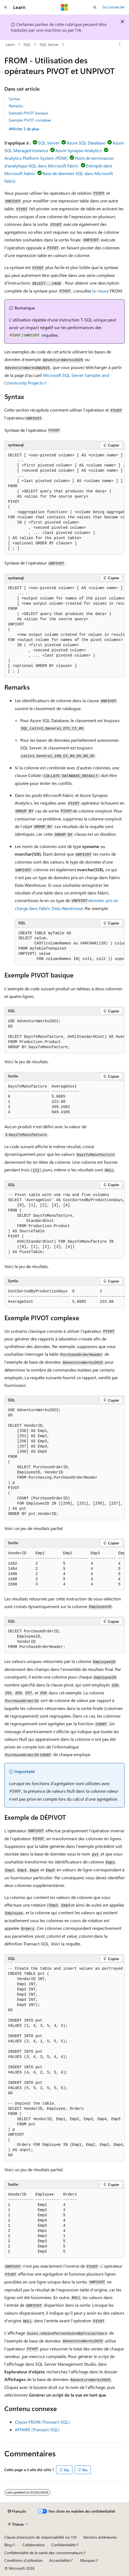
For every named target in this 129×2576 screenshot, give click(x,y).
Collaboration (33, 2544)
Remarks (16, 105)
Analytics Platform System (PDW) (36, 158)
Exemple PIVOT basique (28, 113)
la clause (100, 291)
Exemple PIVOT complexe (30, 120)
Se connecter (113, 7)
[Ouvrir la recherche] (94, 7)
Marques (87, 2560)
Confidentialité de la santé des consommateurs (43, 2552)
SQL (27, 44)
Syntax (14, 98)
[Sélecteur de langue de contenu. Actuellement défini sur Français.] (16, 2511)
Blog (8, 2544)
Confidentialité (63, 2544)
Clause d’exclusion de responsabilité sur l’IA (40, 2537)
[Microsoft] (64, 7)
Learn (10, 44)
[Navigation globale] (5, 7)
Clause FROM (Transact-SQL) (42, 2422)
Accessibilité (59, 2560)
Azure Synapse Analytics (78, 150)
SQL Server (49, 44)
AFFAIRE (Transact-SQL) (37, 2429)
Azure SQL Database (86, 143)
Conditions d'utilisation (23, 2560)
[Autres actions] (120, 44)
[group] (64, 502)
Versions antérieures (100, 2537)
